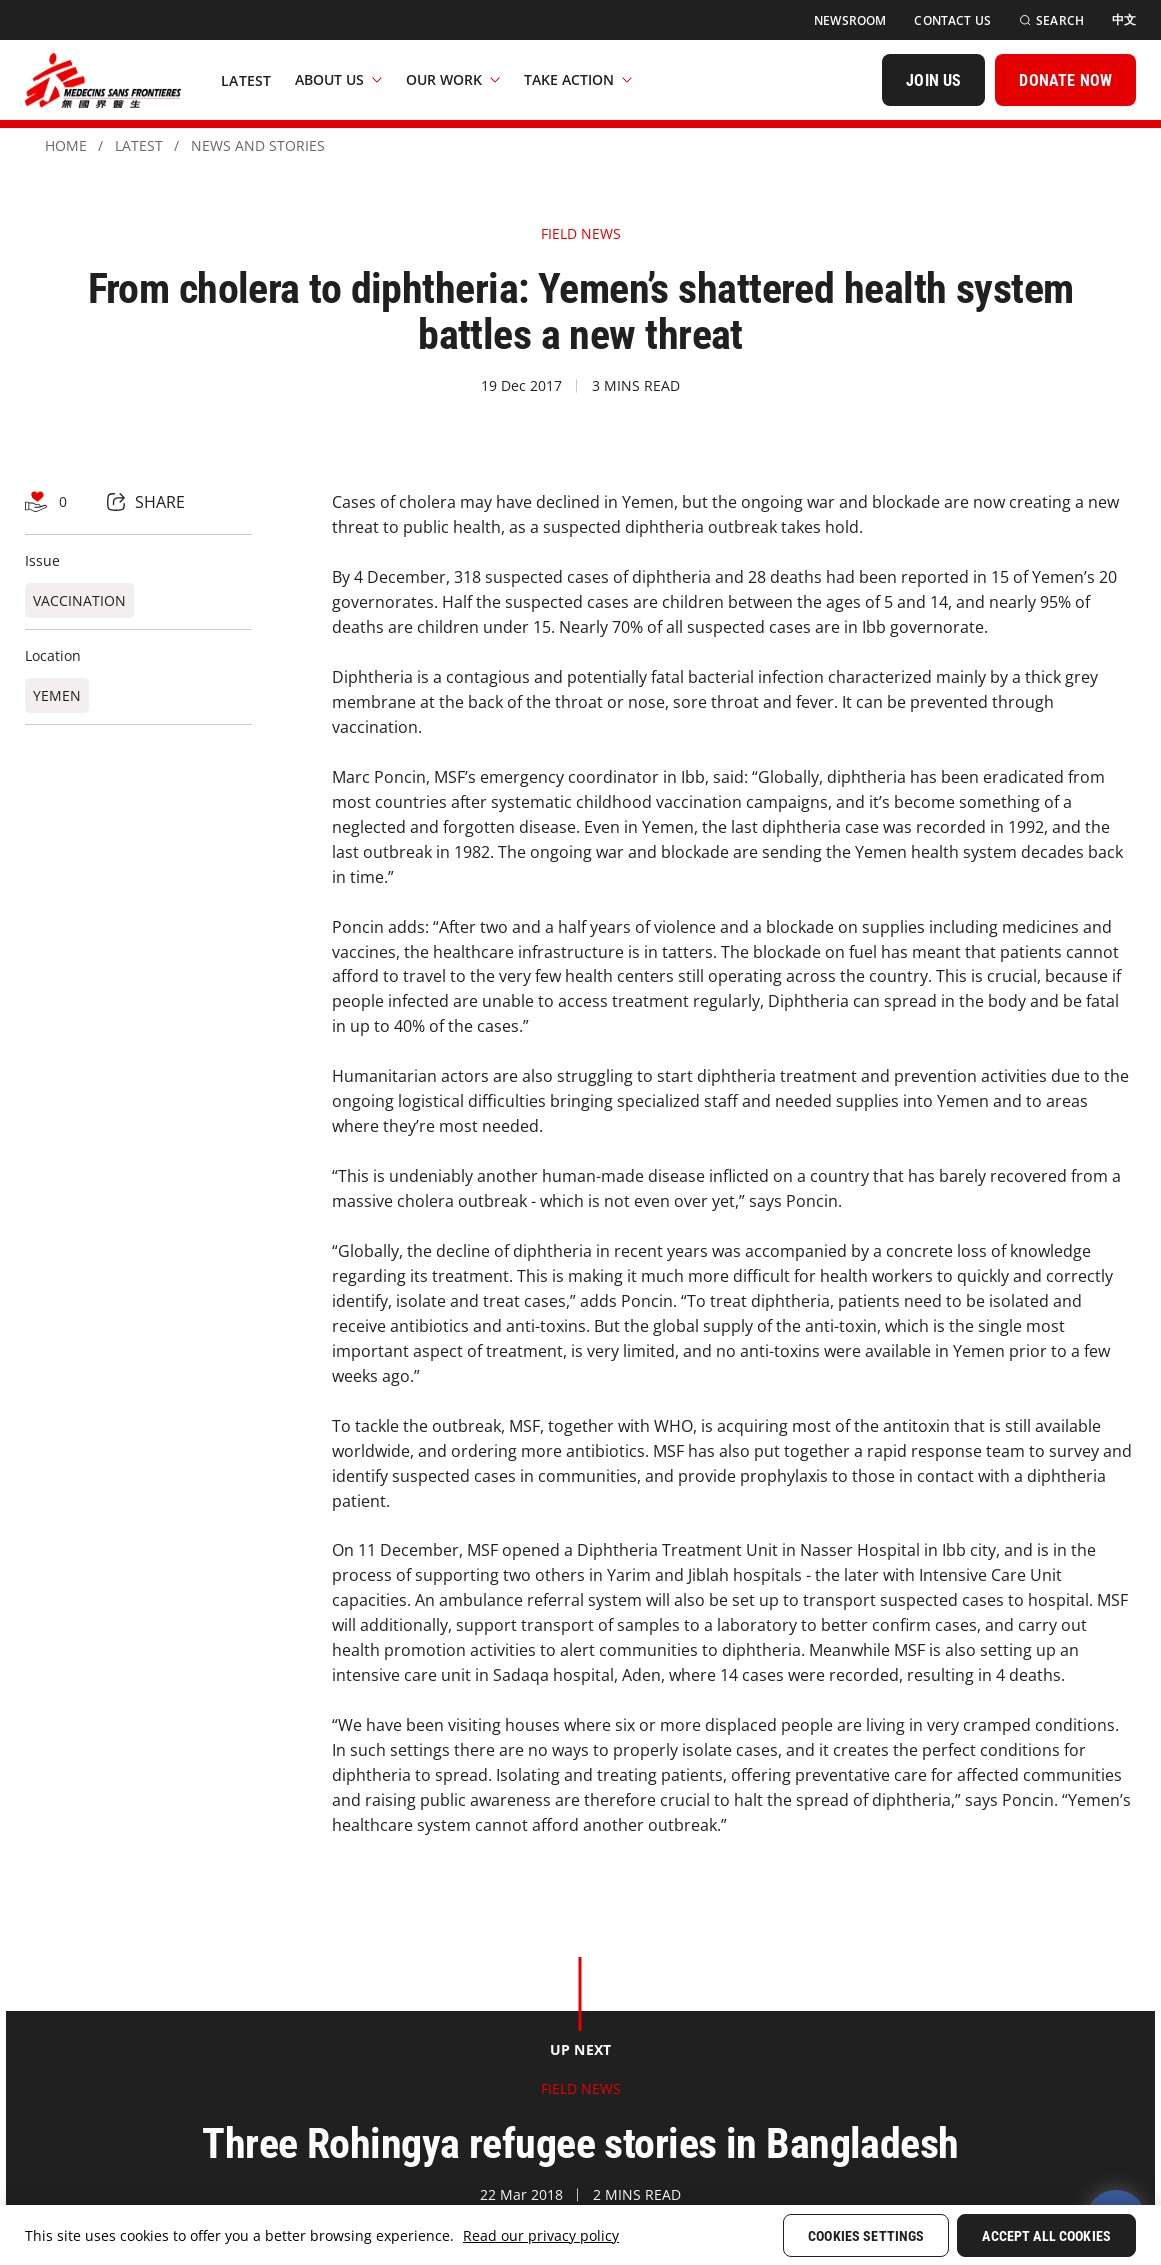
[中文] (1124, 20)
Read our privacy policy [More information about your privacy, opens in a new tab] (541, 2235)
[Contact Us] (952, 20)
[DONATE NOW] (1065, 80)
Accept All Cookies (1046, 2236)
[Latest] (246, 80)
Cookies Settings (866, 2236)
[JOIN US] (933, 80)
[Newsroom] (850, 20)
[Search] (1051, 20)
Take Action (578, 79)
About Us (338, 79)
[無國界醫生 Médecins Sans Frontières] (103, 80)
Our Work (453, 79)
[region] (580, 2235)
